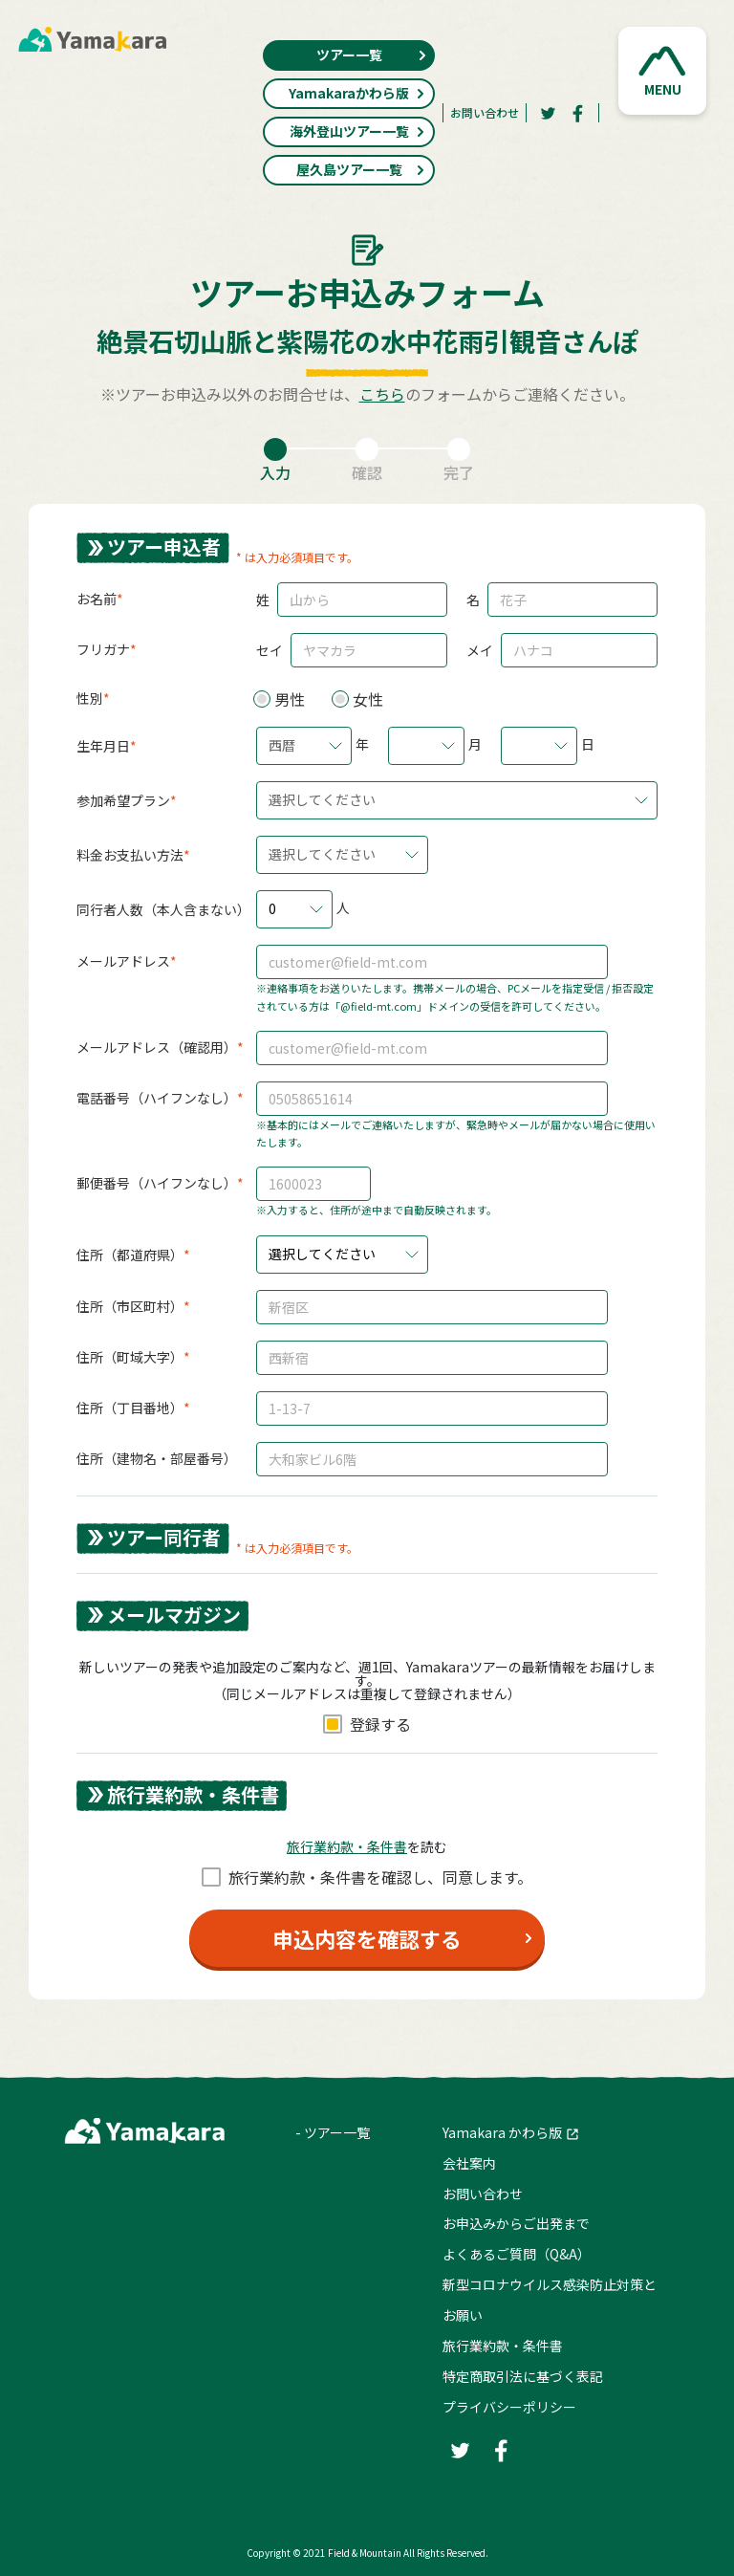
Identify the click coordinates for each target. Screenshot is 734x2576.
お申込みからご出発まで (516, 2223)
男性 (289, 699)
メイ (479, 650)
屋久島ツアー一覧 (361, 169)
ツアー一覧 (372, 54)
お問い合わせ (484, 112)
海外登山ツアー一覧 (358, 131)
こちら (382, 393)
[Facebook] (578, 112)
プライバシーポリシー (509, 2406)
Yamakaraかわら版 (357, 92)
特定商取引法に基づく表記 (523, 2376)
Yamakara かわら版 (502, 2132)
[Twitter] (547, 112)
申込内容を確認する (367, 1938)
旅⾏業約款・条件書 (347, 1846)
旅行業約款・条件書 (503, 2345)
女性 (368, 699)
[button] (662, 71)
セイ (269, 650)
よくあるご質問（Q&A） (517, 2253)
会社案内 (469, 2162)
